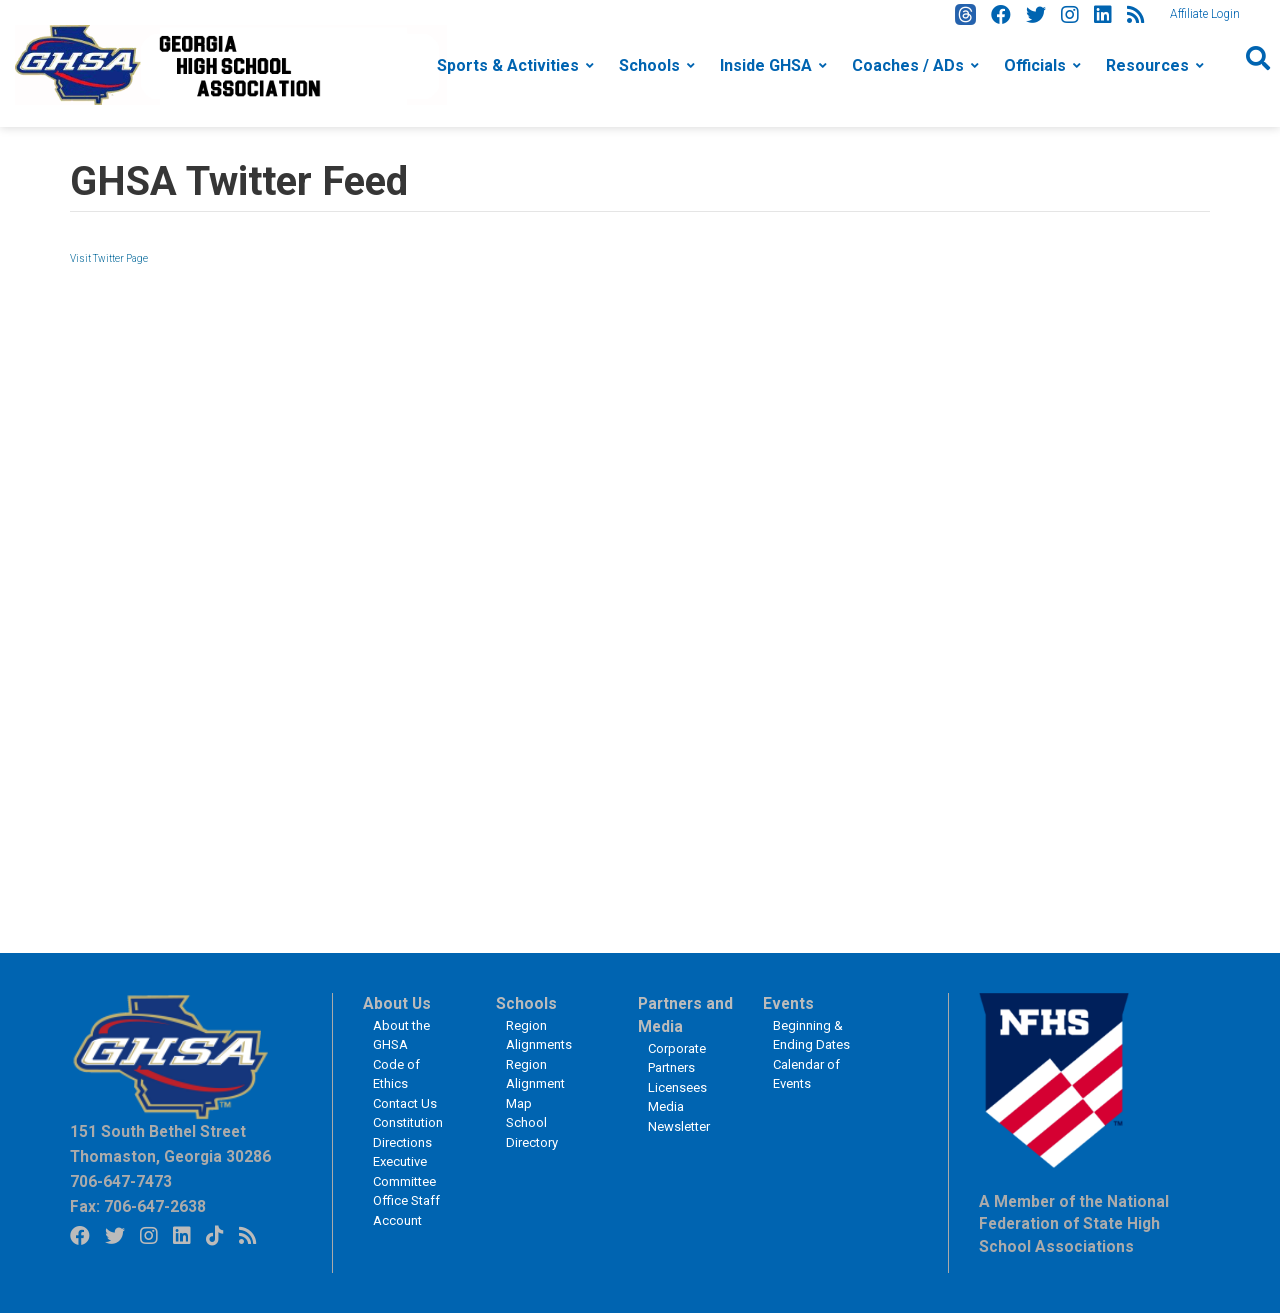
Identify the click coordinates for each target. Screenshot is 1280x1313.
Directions (402, 1142)
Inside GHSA (766, 65)
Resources (1147, 65)
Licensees (677, 1087)
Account (397, 1220)
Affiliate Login (1205, 14)
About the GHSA (401, 1035)
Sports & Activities (508, 65)
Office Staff (406, 1200)
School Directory (532, 1132)
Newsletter (679, 1126)
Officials (1035, 65)
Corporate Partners (677, 1058)
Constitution (408, 1122)
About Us (397, 1004)
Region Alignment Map (535, 1084)
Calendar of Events (806, 1074)
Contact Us (405, 1103)
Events (788, 1004)
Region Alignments (539, 1035)
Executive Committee (404, 1171)
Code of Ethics (396, 1074)
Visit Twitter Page (109, 258)
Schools (649, 65)
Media (666, 1106)
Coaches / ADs (908, 65)
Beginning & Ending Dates (811, 1035)
